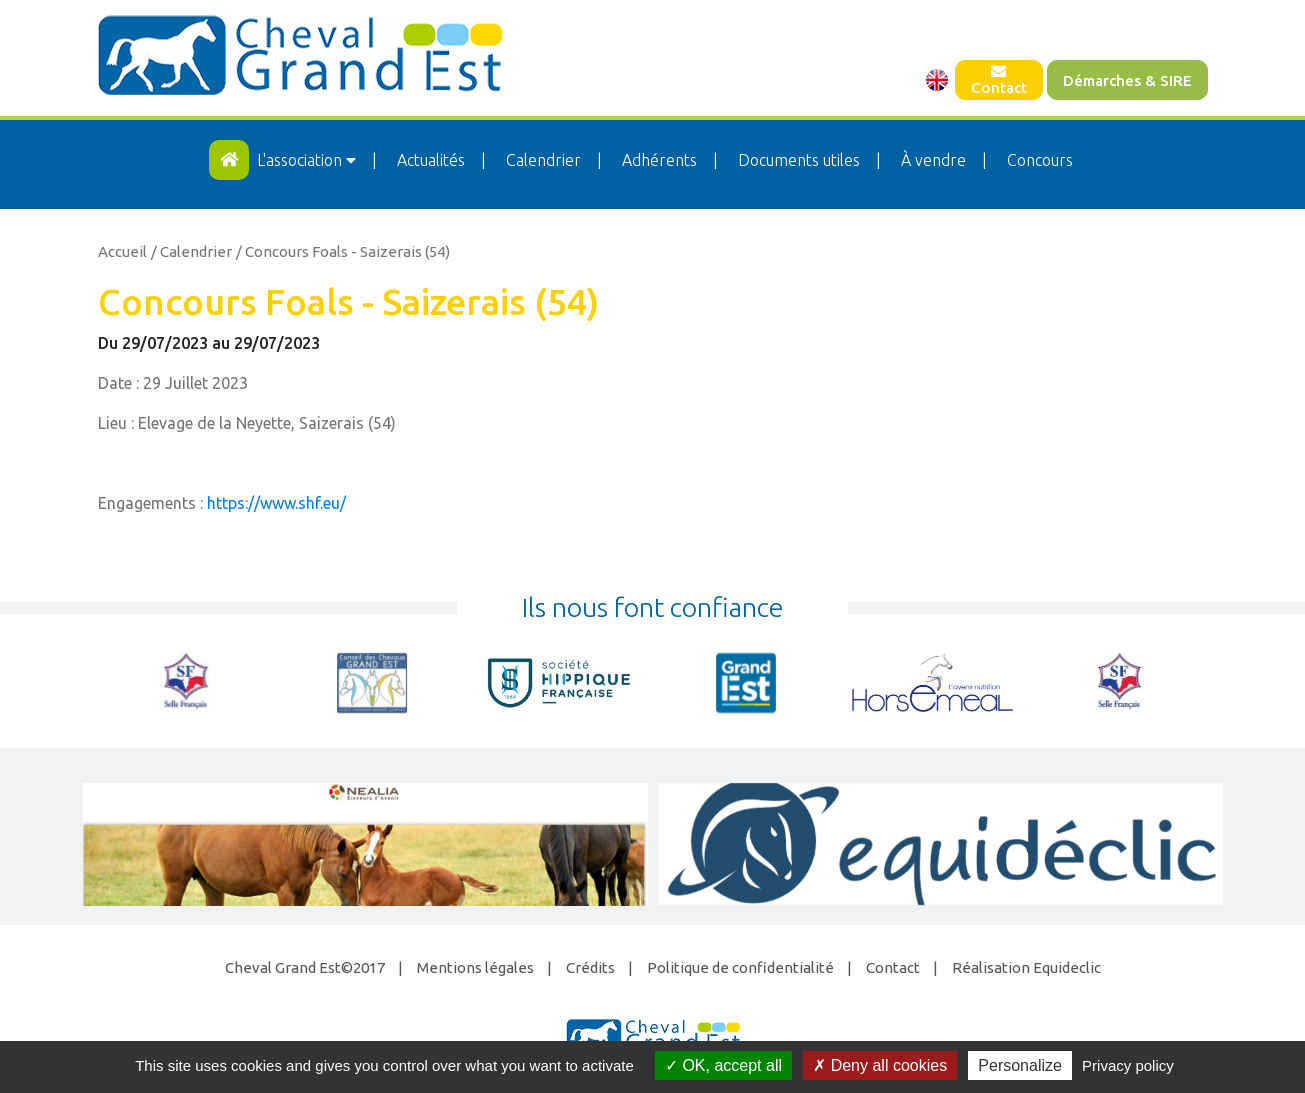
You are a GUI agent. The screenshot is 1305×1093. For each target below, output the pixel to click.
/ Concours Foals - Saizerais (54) (343, 251)
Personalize (1020, 1065)
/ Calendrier (191, 251)
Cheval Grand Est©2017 (305, 967)
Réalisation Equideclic (1026, 967)
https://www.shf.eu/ (276, 503)
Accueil (122, 251)
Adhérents (659, 160)
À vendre (933, 160)
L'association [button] (308, 160)
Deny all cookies (880, 1065)
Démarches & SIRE (1127, 80)
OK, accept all (723, 1065)
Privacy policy (1128, 1065)
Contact (999, 80)
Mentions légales (475, 967)
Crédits (590, 967)
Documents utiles (799, 160)
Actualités (431, 160)
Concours (1040, 160)
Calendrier (543, 160)
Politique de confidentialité (740, 967)
